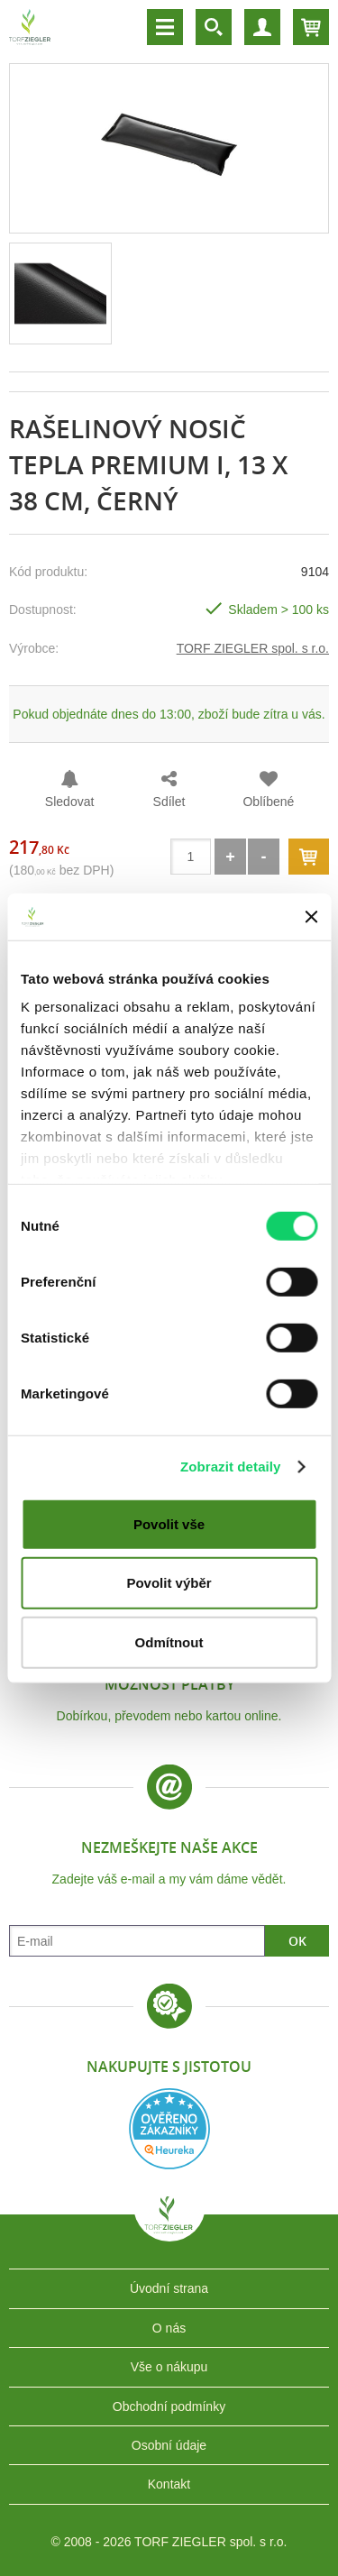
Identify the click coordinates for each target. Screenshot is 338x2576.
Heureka (169, 2128)
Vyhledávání (214, 27)
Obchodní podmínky (169, 2406)
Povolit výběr (168, 1583)
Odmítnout (169, 1642)
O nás (169, 2328)
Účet (262, 27)
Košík (311, 27)
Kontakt (169, 2484)
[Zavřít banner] (311, 916)
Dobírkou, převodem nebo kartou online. (169, 1716)
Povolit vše (169, 1524)
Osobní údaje (169, 2445)
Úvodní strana (169, 2288)
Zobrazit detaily (230, 1466)
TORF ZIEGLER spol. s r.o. (253, 648)
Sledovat (69, 801)
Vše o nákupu (169, 2367)
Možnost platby (169, 1684)
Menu (165, 27)
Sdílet (169, 801)
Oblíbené (268, 801)
